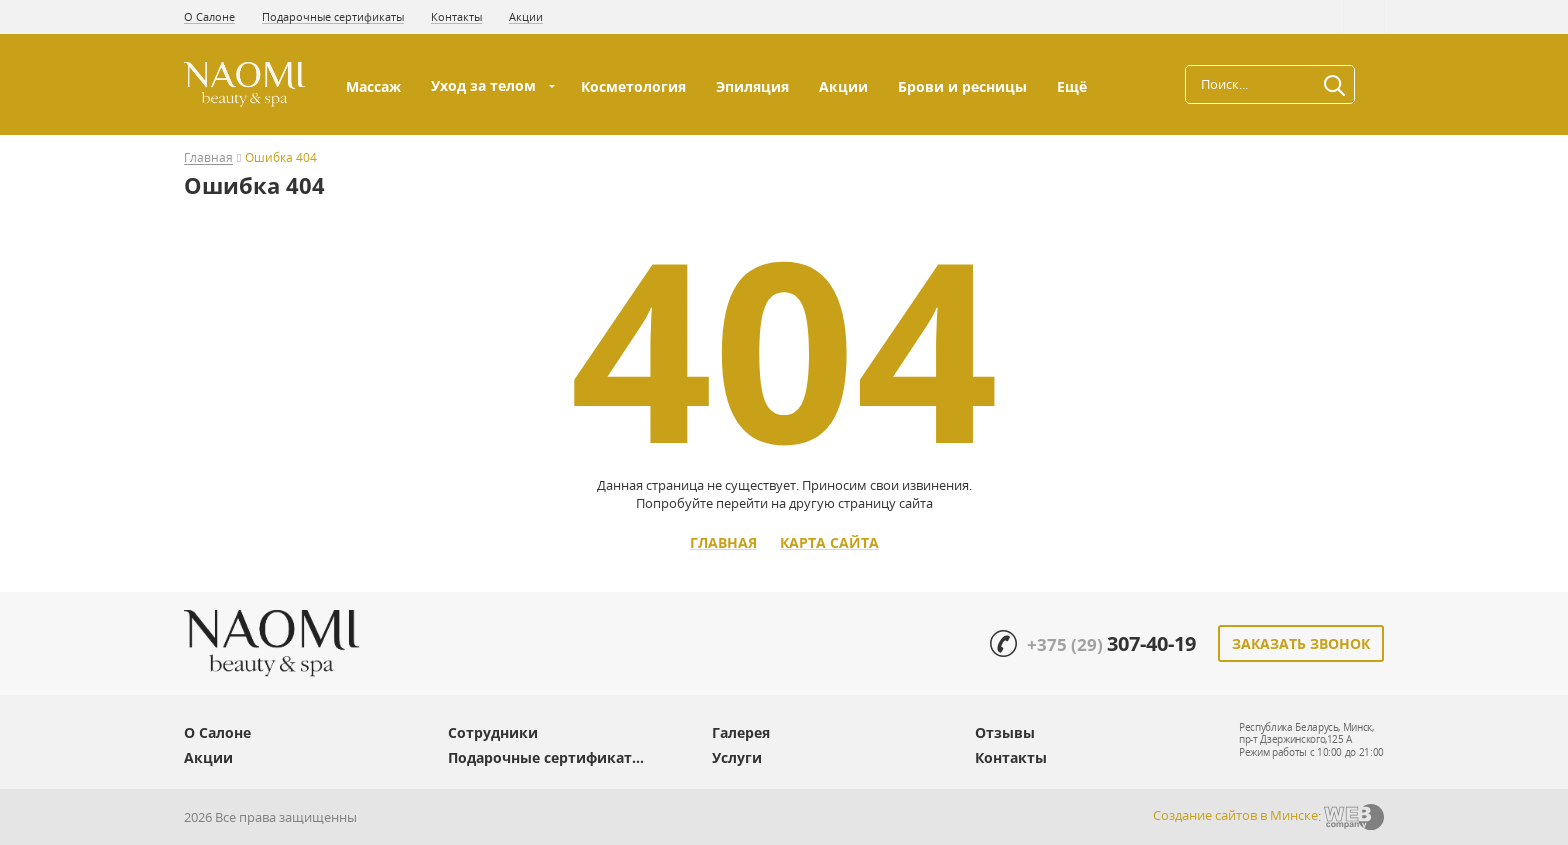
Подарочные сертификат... (546, 757)
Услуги (737, 757)
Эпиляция (752, 86)
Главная (208, 158)
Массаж (373, 86)
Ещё (1074, 86)
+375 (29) (1111, 644)
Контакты (456, 16)
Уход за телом (483, 85)
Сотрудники (493, 732)
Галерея (741, 732)
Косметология (633, 86)
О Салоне (209, 16)
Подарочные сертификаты (333, 16)
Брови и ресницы (962, 86)
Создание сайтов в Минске (1235, 815)
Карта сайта (829, 543)
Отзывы (1005, 732)
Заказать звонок (1301, 643)
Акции (526, 16)
